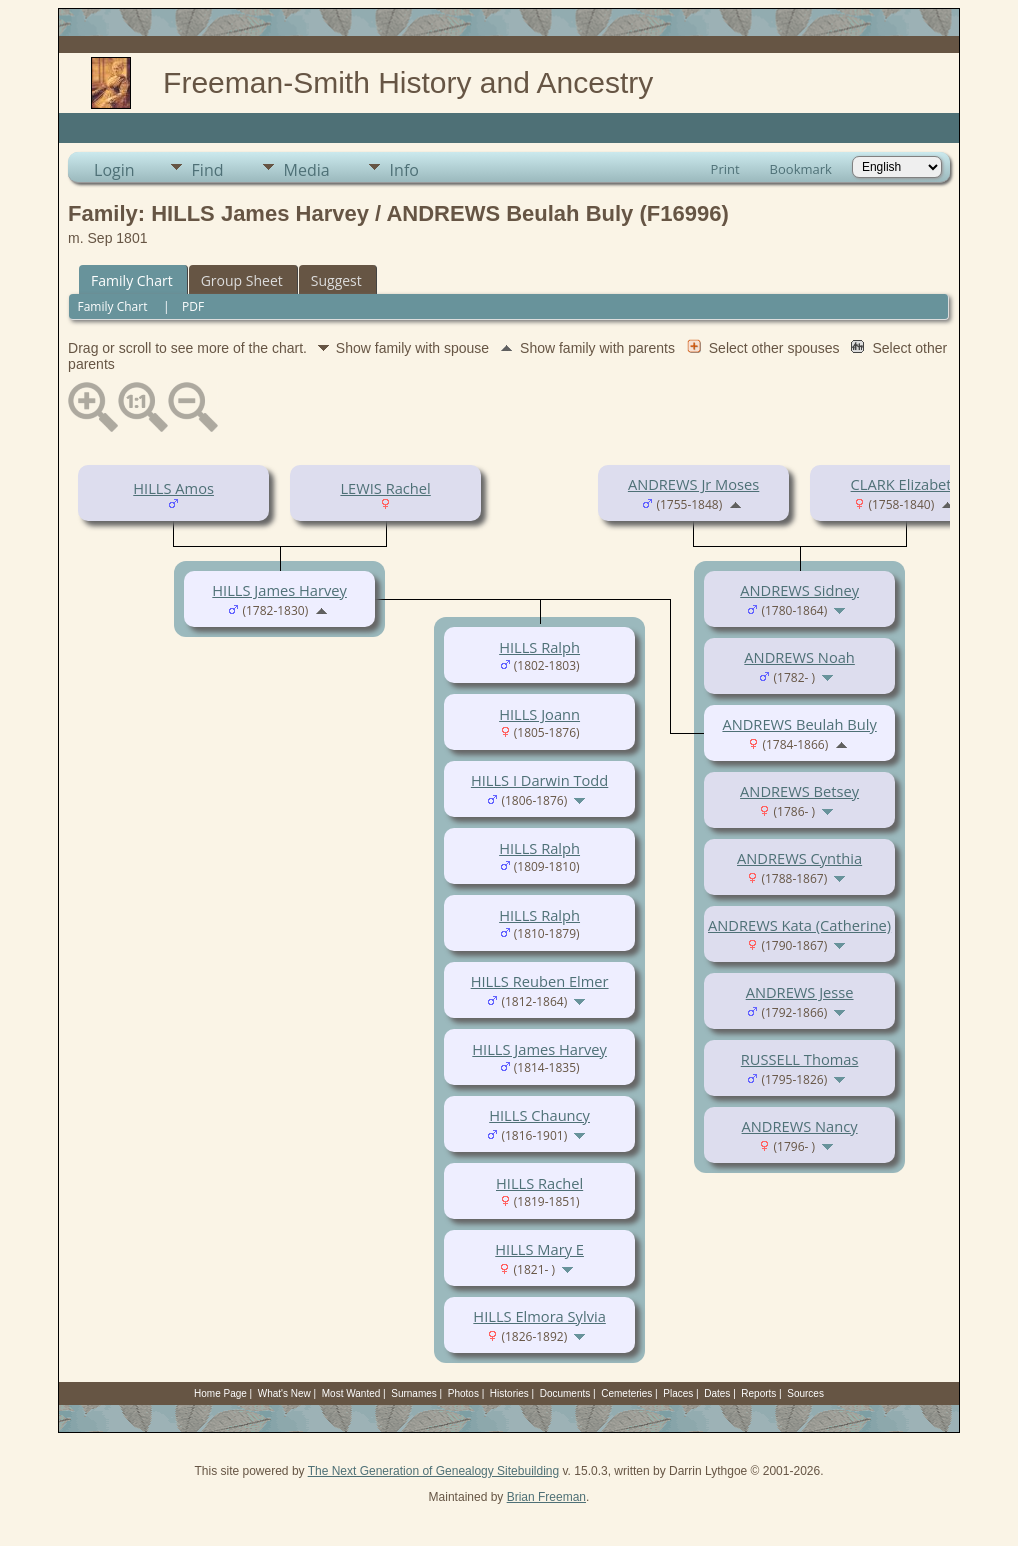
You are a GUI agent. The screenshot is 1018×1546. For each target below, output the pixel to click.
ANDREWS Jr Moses (693, 484)
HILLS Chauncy (539, 1115)
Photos (463, 1393)
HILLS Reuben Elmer (540, 981)
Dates (717, 1393)
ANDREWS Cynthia (799, 858)
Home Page (220, 1393)
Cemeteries (626, 1393)
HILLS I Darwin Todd (539, 780)
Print (725, 169)
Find (208, 170)
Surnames (414, 1393)
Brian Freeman (546, 1497)
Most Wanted (351, 1393)
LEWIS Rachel (385, 488)
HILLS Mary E (539, 1249)
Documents (565, 1393)
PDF (193, 306)
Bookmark (801, 169)
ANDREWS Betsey (799, 791)
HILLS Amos (173, 488)
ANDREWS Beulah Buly (799, 724)
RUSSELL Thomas (800, 1059)
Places (678, 1393)
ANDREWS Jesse (800, 992)
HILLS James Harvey (279, 590)
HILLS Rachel (539, 1183)
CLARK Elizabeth (906, 484)
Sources (805, 1393)
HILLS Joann (539, 714)
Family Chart (132, 280)
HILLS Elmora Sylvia (539, 1316)
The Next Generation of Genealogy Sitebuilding (434, 1471)
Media (307, 170)
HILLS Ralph (539, 647)
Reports (758, 1393)
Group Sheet (242, 280)
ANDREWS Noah (799, 657)
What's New (284, 1393)
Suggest (336, 280)
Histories (509, 1393)
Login (114, 170)
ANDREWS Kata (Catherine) (799, 925)
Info (404, 170)
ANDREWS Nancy (800, 1126)
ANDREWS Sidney (799, 590)
